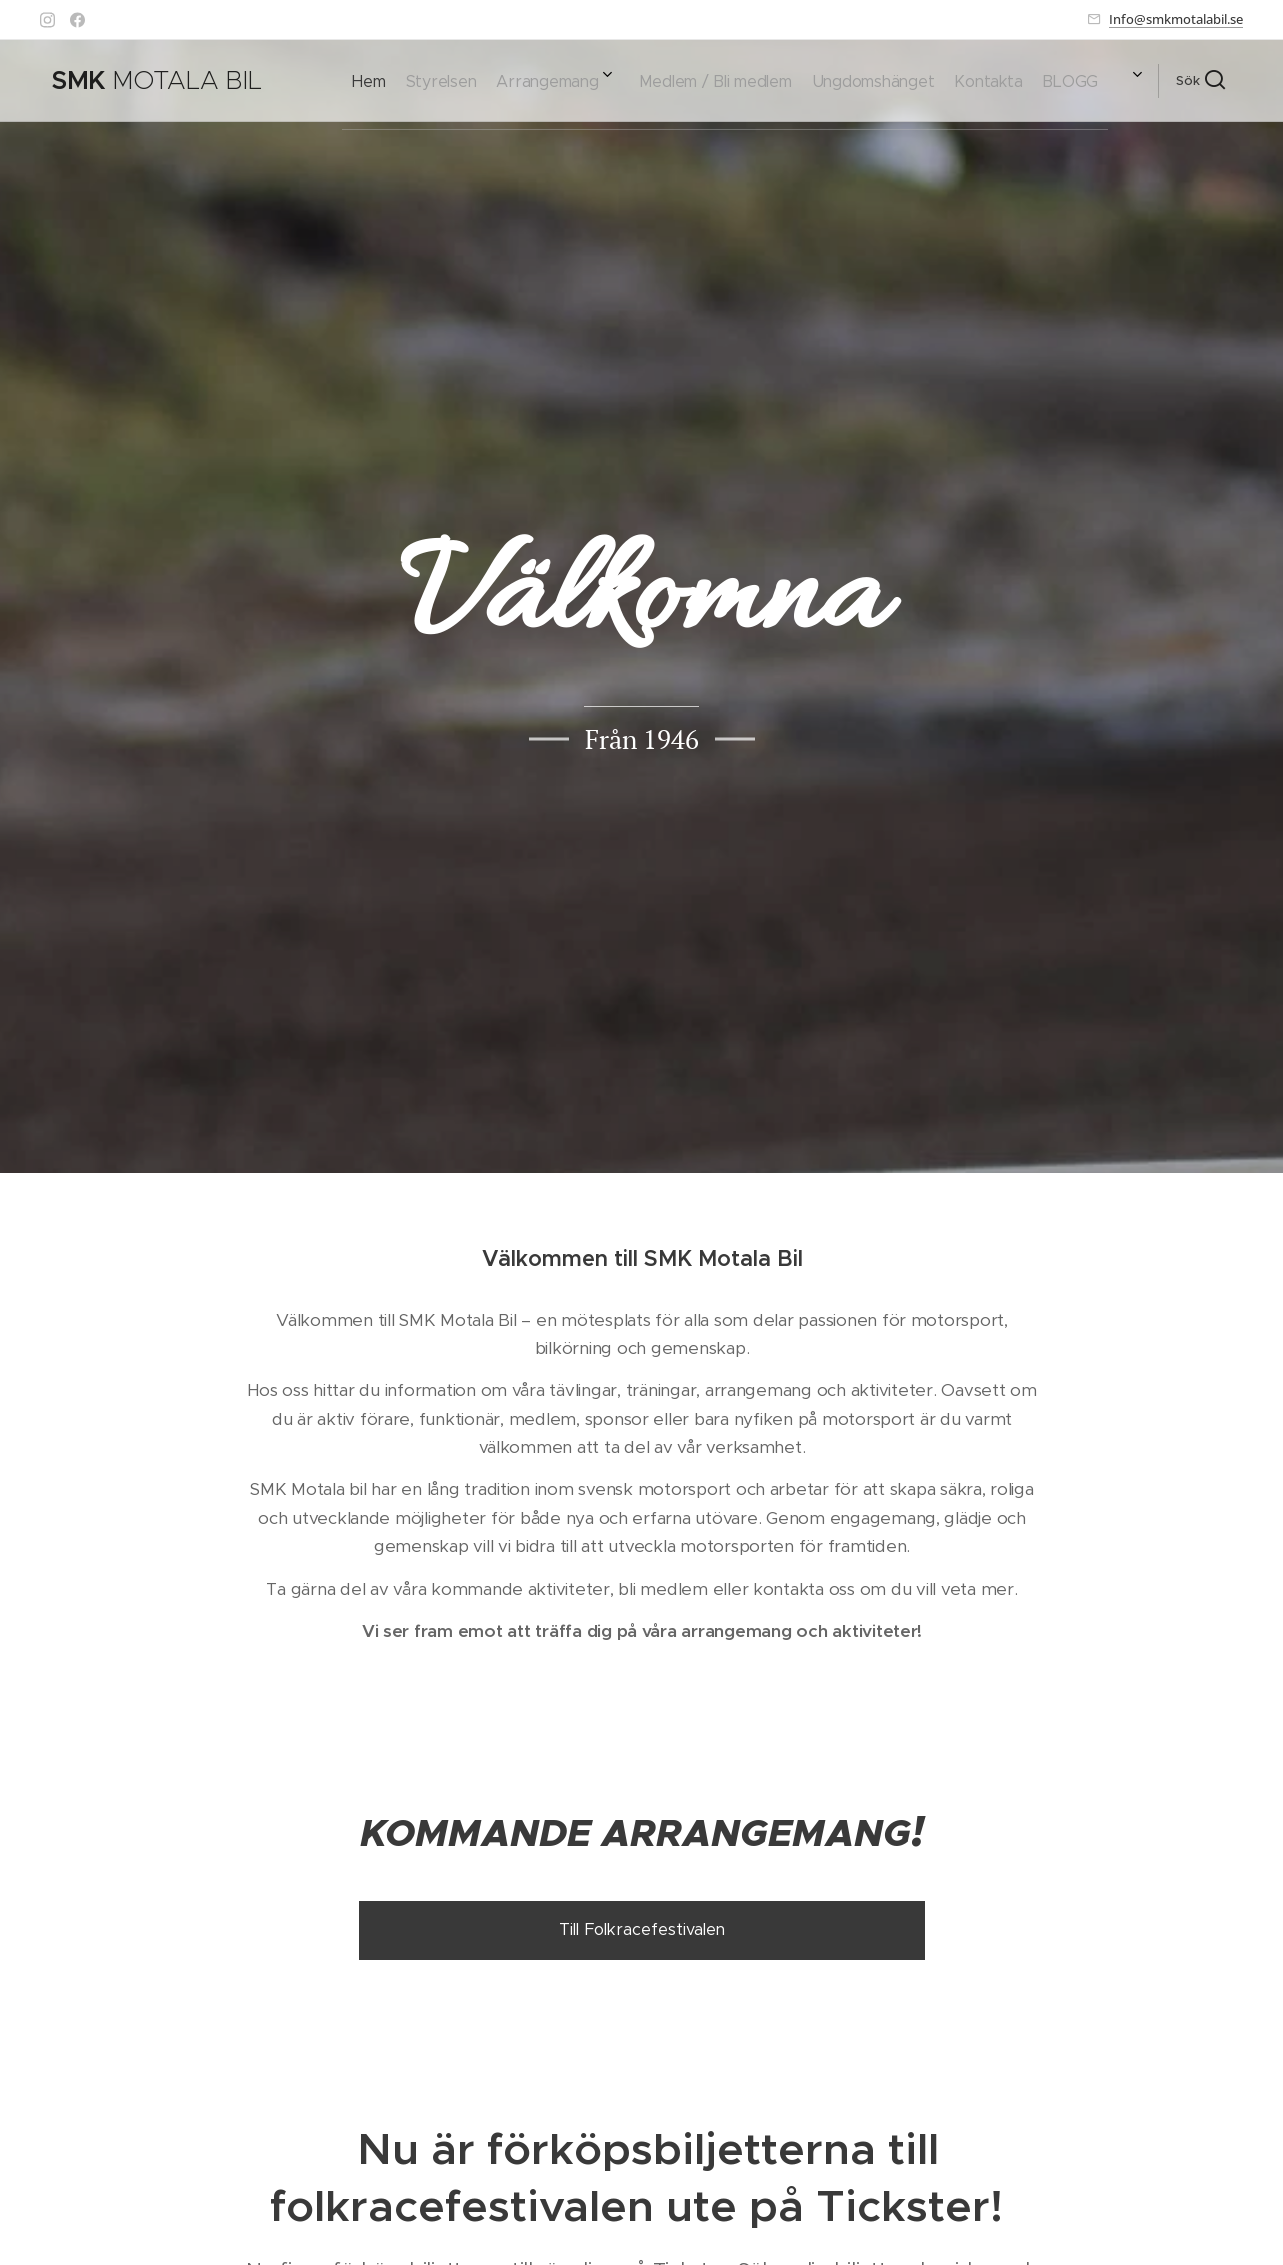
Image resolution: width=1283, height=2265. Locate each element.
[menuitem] (874, 81)
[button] (1200, 81)
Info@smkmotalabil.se (1176, 19)
